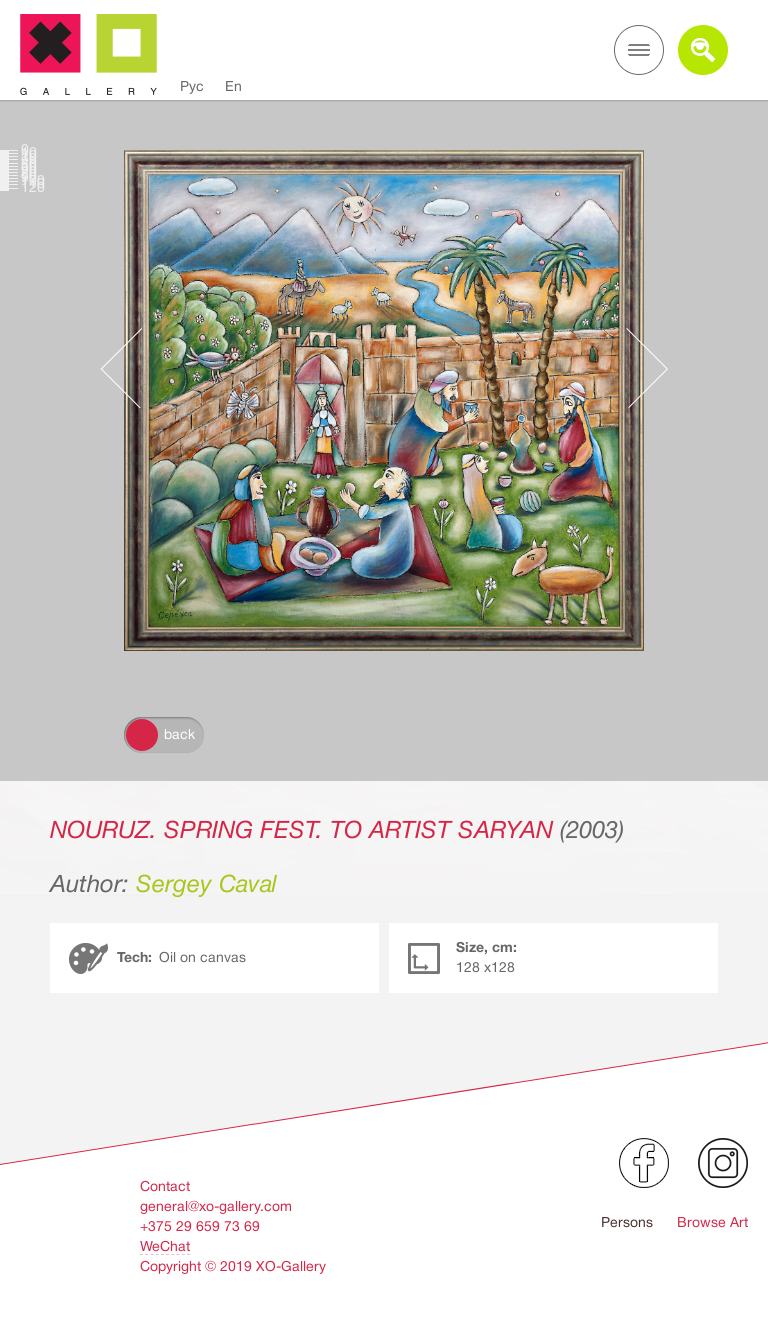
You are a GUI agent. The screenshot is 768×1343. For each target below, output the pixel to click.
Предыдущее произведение (131, 368)
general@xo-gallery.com (216, 1206)
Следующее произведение (637, 368)
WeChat (165, 1246)
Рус (192, 86)
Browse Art (712, 1222)
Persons (627, 1222)
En (233, 86)
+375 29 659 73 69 (200, 1226)
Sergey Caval (206, 884)
